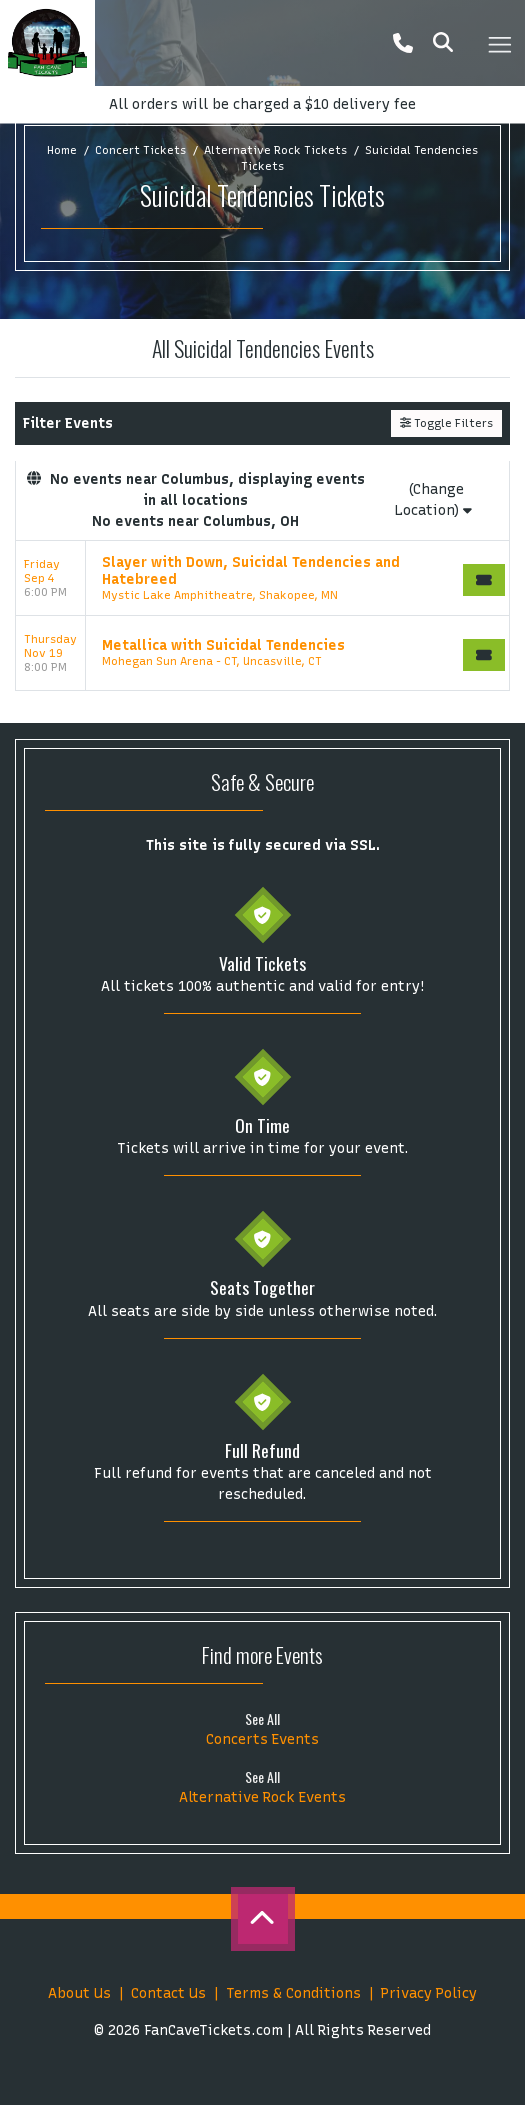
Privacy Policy (429, 1993)
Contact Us (168, 1993)
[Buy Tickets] (484, 580)
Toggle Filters (446, 423)
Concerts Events (262, 1739)
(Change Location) (433, 500)
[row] (262, 578)
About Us (79, 1993)
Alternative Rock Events (262, 1797)
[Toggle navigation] (499, 43)
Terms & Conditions (293, 1993)
